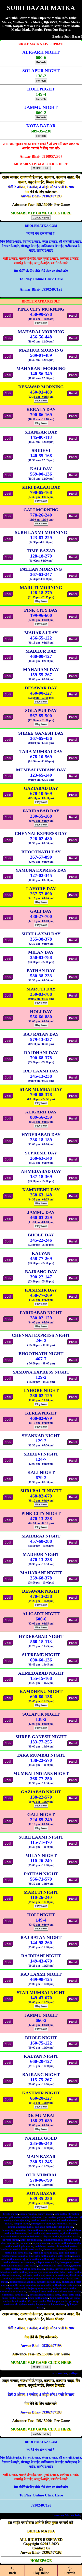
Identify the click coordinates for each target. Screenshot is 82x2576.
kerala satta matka (31, 2249)
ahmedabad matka (30, 2239)
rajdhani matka (69, 2233)
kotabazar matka (10, 2249)
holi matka (34, 2233)
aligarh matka (51, 2236)
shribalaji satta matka (45, 2252)
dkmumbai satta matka (13, 2291)
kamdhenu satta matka (23, 2284)
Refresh (41, 62)
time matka (49, 2217)
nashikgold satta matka (41, 2291)
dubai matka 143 (21, 2301)
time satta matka (38, 2255)
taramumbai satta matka (23, 2265)
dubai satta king (71, 2294)
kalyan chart (58, 2304)
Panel (73, 315)
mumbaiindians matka (20, 2226)
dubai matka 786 (41, 2301)
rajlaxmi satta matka (23, 2278)
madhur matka (39, 2220)
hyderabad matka (70, 2236)
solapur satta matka (47, 2262)
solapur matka (22, 2223)
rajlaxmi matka (10, 2236)
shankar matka (28, 2213)
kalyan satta (43, 2304)
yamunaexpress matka (60, 2230)
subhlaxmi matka (31, 2217)
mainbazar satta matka (68, 2291)
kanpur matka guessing (65, 2301)
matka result (10, 2304)
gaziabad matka (44, 2226)
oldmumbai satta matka (14, 2294)
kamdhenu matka (53, 2239)
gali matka (15, 2217)
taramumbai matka (65, 2223)
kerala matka (10, 2213)
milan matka (19, 2233)
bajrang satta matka (39, 2288)
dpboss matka (27, 2304)
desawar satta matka (23, 2262)
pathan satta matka (60, 2255)
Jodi (8, 315)
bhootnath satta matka (13, 2272)
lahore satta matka (70, 2272)
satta (57, 2294)
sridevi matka (45, 2213)
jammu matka (72, 2239)
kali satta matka (22, 2252)
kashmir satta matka (64, 2288)
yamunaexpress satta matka (42, 2272)
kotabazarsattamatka (42, 2294)
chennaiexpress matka (13, 2230)
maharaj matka (20, 2220)
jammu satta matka (48, 2284)
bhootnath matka (36, 2230)
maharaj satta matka (27, 2259)
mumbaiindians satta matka (54, 2265)
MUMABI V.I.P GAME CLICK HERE (41, 166)
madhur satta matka (51, 2259)
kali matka (61, 2213)
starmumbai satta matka (50, 2278)
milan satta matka (10, 2275)
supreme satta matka (48, 2281)
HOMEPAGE (41, 2561)
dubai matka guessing (14, 2297)
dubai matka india (37, 2297)
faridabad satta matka (31, 2268)
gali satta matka (68, 2252)
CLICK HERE (41, 168)
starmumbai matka (31, 2236)
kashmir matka (59, 2242)
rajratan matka (50, 2233)
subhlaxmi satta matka (15, 2255)
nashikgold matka (23, 2246)
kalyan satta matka (16, 2288)
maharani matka (58, 2220)
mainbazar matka (45, 2246)
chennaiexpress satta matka (61, 2268)
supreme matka (10, 2239)
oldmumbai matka (66, 2246)
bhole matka (7, 2242)
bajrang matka (41, 2242)
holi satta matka (31, 2275)
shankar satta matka (55, 2249)
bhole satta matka (70, 2284)
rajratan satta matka (53, 2275)
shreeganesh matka (42, 2223)
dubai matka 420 (59, 2297)
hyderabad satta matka (23, 2281)
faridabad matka (63, 2226)
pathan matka (65, 2217)
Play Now (41, 322)
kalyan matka (23, 2242)
